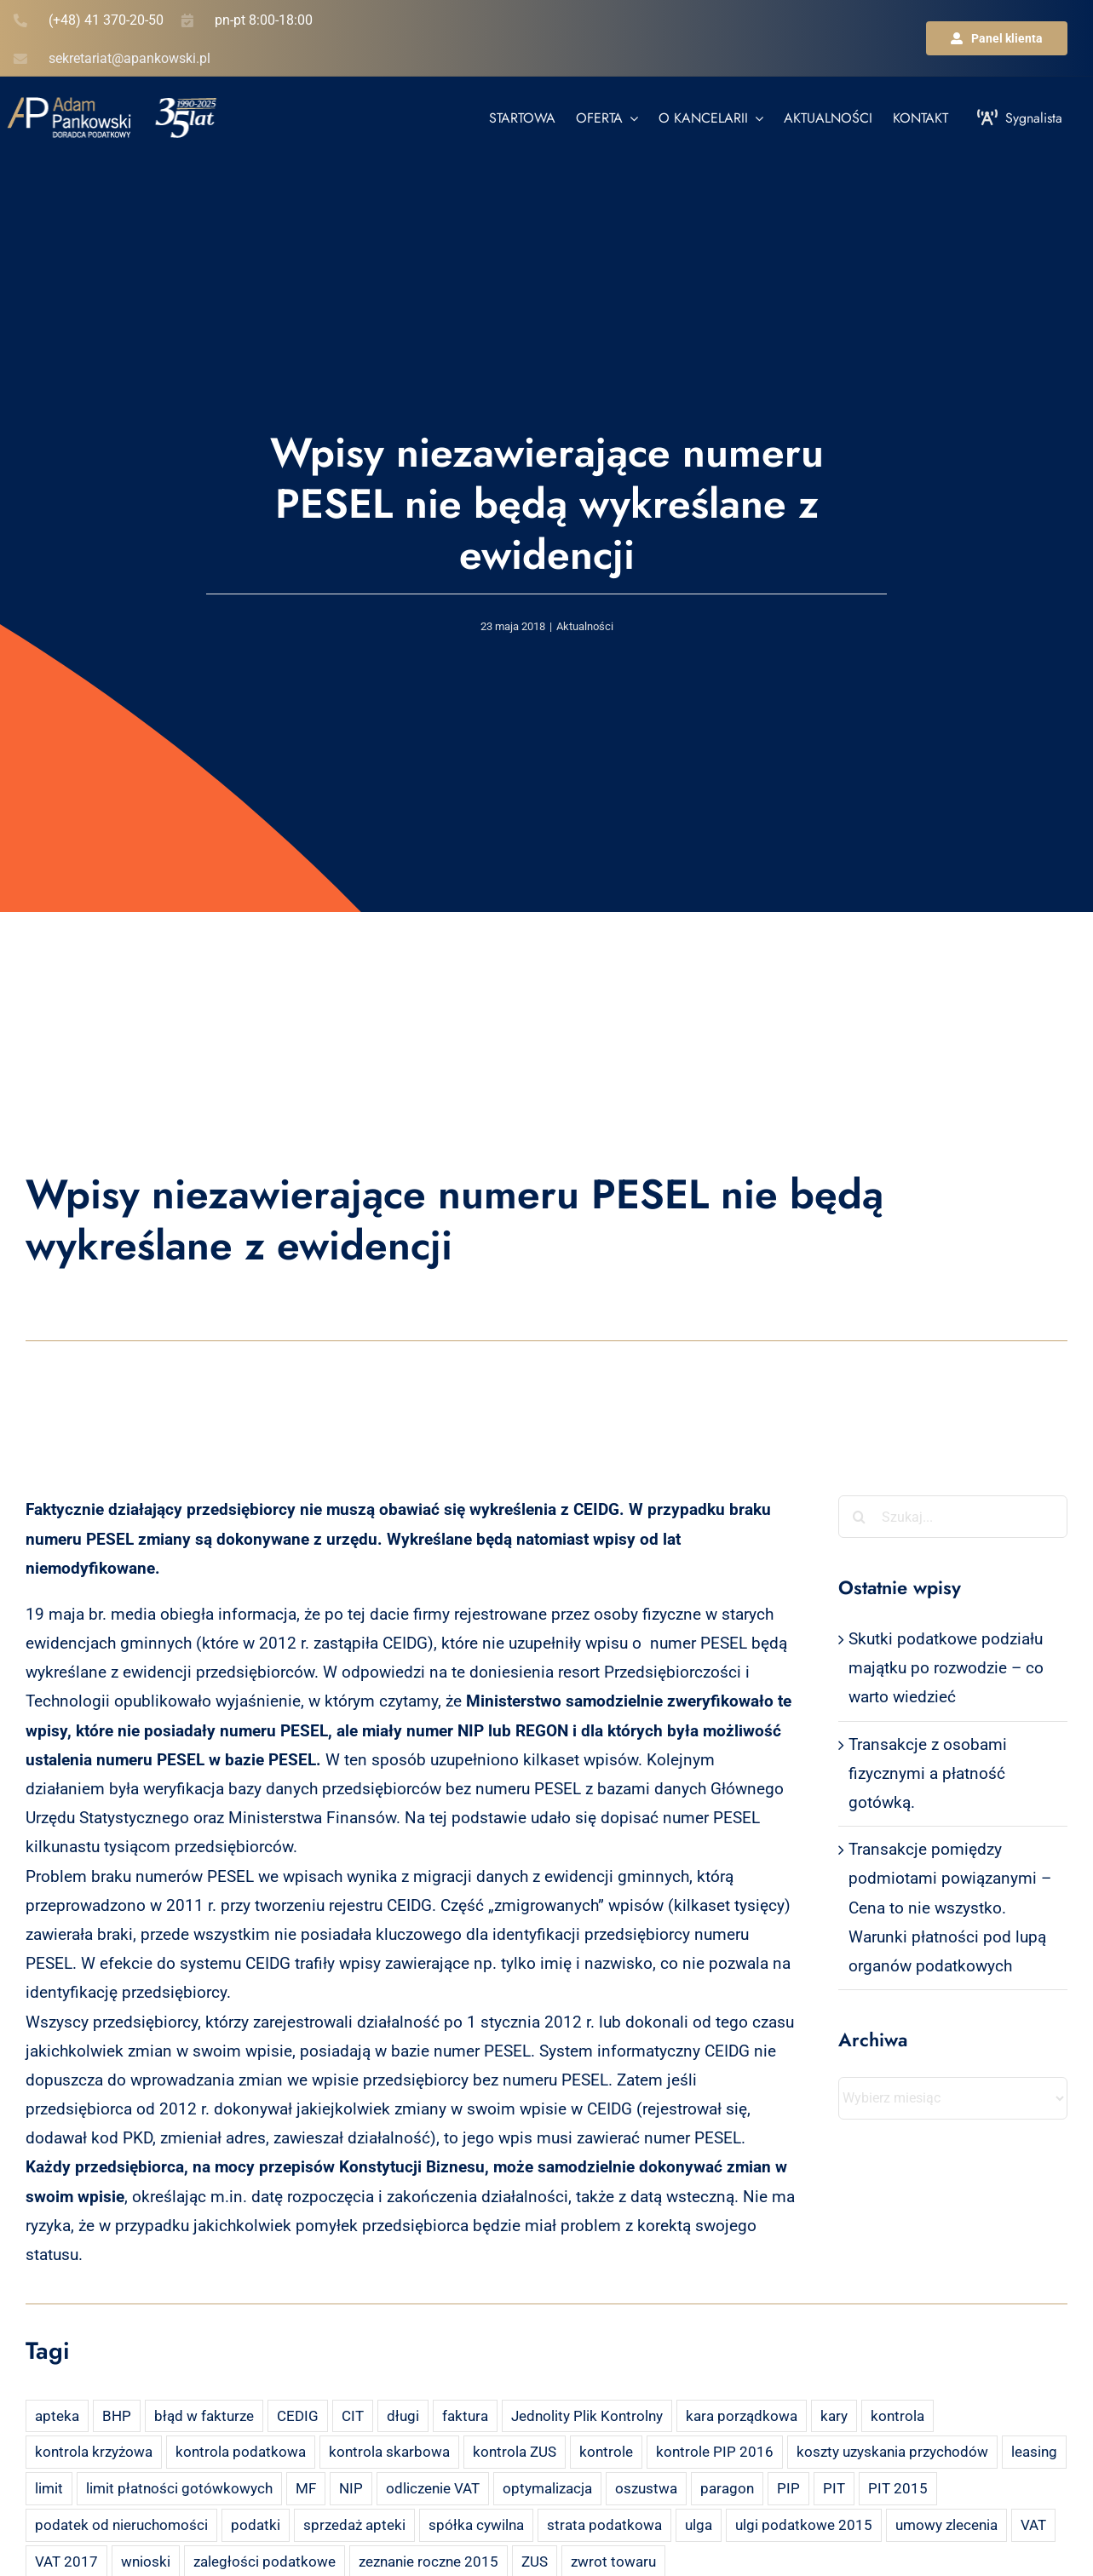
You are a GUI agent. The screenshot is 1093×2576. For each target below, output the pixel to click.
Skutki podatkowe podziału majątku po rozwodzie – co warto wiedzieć (946, 1668)
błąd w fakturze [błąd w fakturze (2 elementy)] (204, 2415)
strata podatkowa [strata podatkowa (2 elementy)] (604, 2524)
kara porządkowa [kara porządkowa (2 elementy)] (741, 2415)
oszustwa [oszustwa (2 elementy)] (646, 2488)
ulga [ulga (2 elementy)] (698, 2524)
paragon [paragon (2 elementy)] (727, 2488)
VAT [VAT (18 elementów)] (1033, 2524)
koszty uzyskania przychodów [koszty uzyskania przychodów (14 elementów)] (892, 2451)
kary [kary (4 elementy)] (834, 2415)
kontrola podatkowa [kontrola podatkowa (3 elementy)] (240, 2451)
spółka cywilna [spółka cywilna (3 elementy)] (476, 2524)
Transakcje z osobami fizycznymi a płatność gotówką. (928, 1773)
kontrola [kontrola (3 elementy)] (897, 2415)
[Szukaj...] (952, 1516)
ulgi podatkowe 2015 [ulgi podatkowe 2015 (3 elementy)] (803, 2524)
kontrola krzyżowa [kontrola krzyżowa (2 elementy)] (93, 2451)
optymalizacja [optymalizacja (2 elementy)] (547, 2488)
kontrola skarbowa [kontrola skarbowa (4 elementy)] (389, 2451)
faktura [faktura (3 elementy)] (465, 2415)
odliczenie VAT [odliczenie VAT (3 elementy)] (433, 2488)
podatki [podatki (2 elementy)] (255, 2524)
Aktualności (584, 626)
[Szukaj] (859, 1516)
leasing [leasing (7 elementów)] (1034, 2451)
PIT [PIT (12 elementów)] (834, 2488)
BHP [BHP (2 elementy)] (116, 2415)
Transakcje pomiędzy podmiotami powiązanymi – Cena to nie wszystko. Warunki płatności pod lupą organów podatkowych (950, 1907)
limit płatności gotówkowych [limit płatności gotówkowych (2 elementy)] (179, 2488)
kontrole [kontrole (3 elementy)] (606, 2451)
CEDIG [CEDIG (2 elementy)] (298, 2415)
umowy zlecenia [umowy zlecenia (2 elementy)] (946, 2524)
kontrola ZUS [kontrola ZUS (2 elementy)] (514, 2451)
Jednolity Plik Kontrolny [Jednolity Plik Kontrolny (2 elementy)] (587, 2415)
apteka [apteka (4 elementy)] (57, 2415)
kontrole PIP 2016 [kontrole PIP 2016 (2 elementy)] (715, 2451)
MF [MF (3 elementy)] (306, 2488)
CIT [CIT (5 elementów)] (353, 2415)
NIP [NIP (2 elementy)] (351, 2488)
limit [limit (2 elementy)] (49, 2488)
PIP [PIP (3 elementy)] (788, 2488)
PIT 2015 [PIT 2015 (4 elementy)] (898, 2488)
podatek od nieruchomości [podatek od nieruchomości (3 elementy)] (121, 2524)
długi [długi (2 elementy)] (403, 2415)
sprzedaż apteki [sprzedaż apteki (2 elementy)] (354, 2524)
